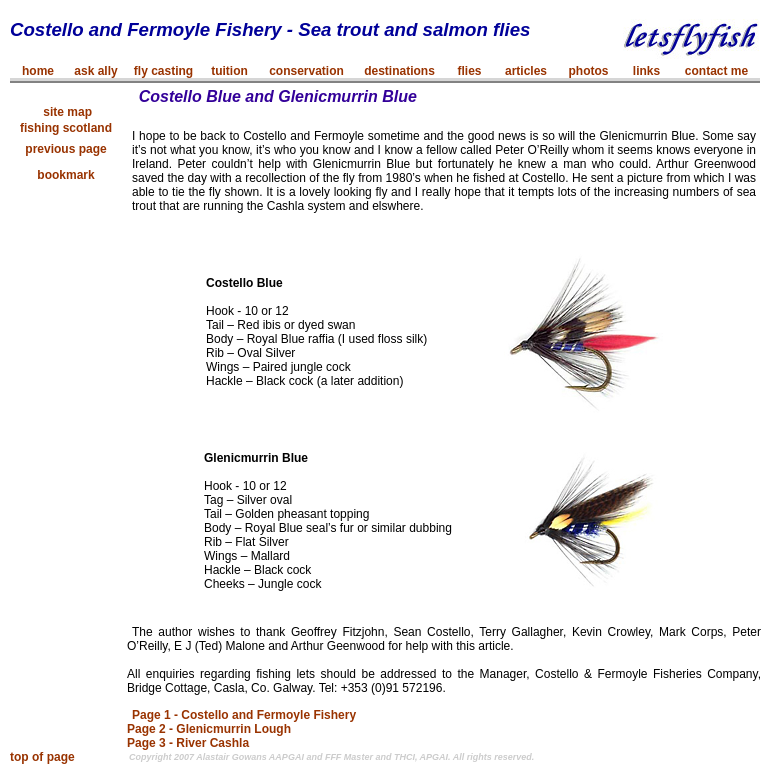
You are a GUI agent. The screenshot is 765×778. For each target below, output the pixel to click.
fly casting (163, 71)
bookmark (65, 175)
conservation (306, 71)
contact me (716, 71)
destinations (399, 71)
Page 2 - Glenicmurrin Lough (209, 729)
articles (526, 71)
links (646, 71)
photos (589, 71)
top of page (42, 757)
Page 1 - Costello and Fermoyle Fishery (244, 715)
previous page (65, 149)
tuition (229, 71)
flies (469, 71)
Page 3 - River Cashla (188, 743)
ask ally (95, 71)
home (38, 71)
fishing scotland (66, 128)
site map (66, 112)
